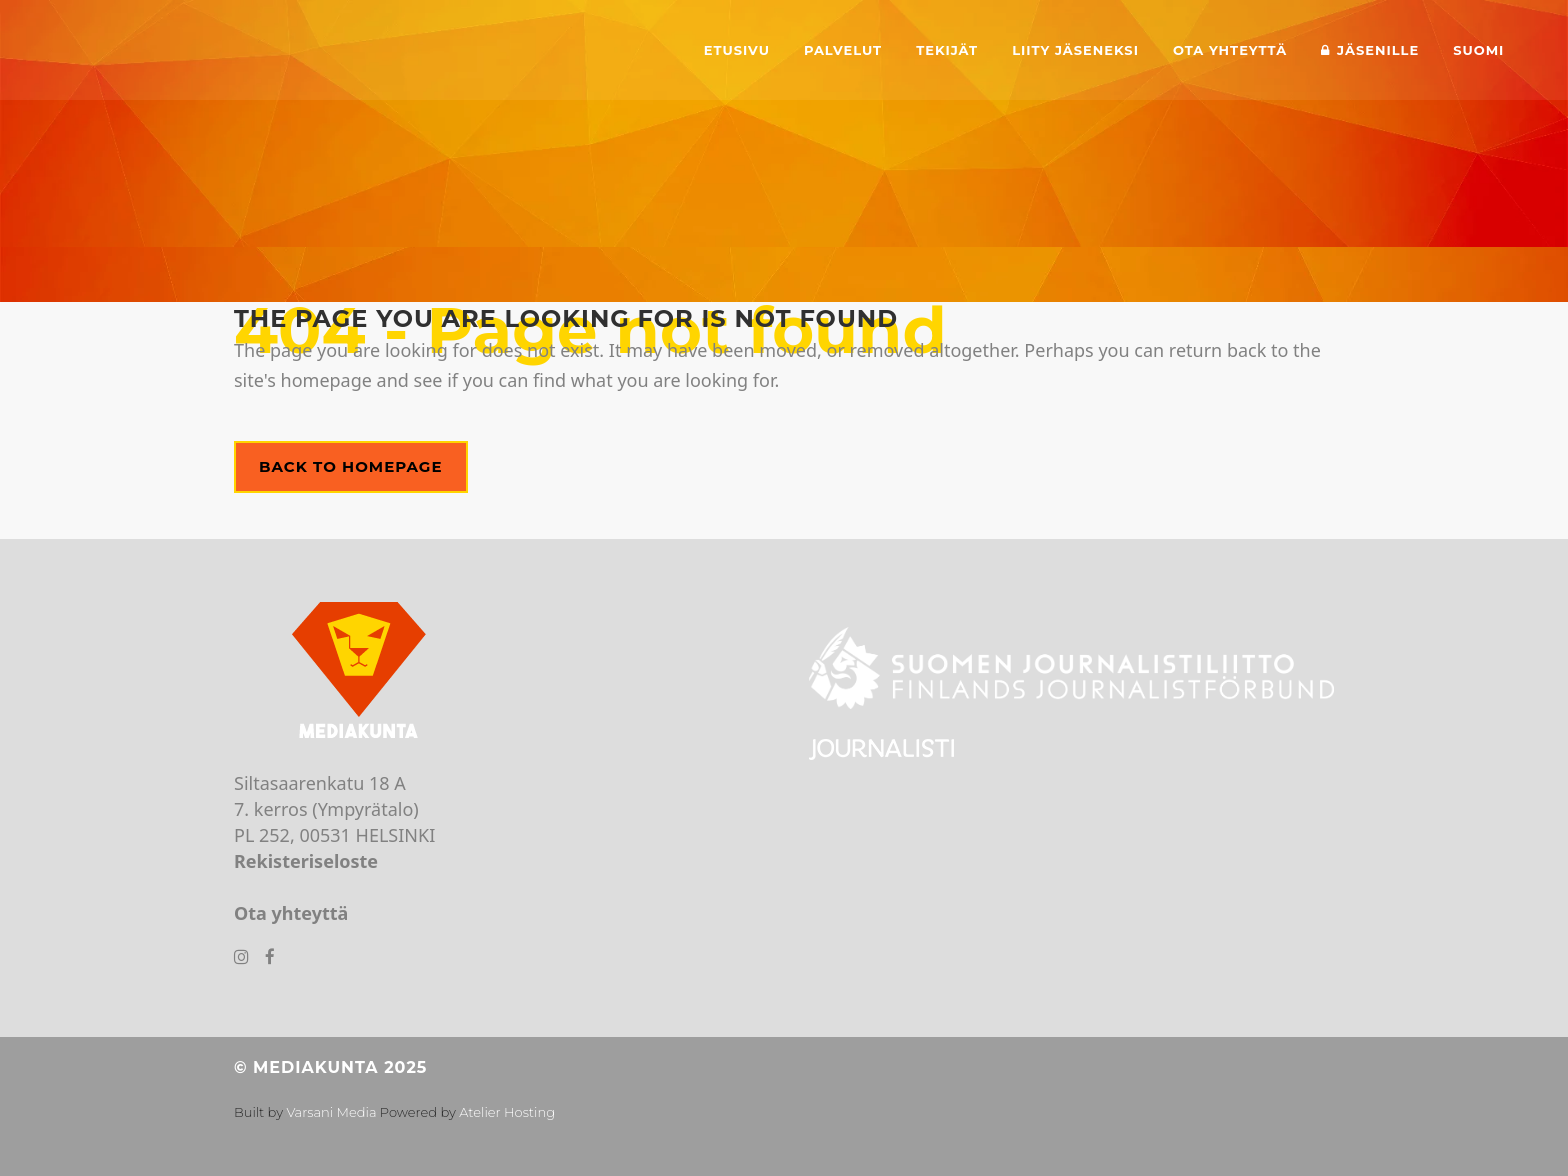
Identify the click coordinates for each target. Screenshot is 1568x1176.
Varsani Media (331, 1112)
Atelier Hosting (507, 1112)
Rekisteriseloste (306, 861)
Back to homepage (351, 466)
